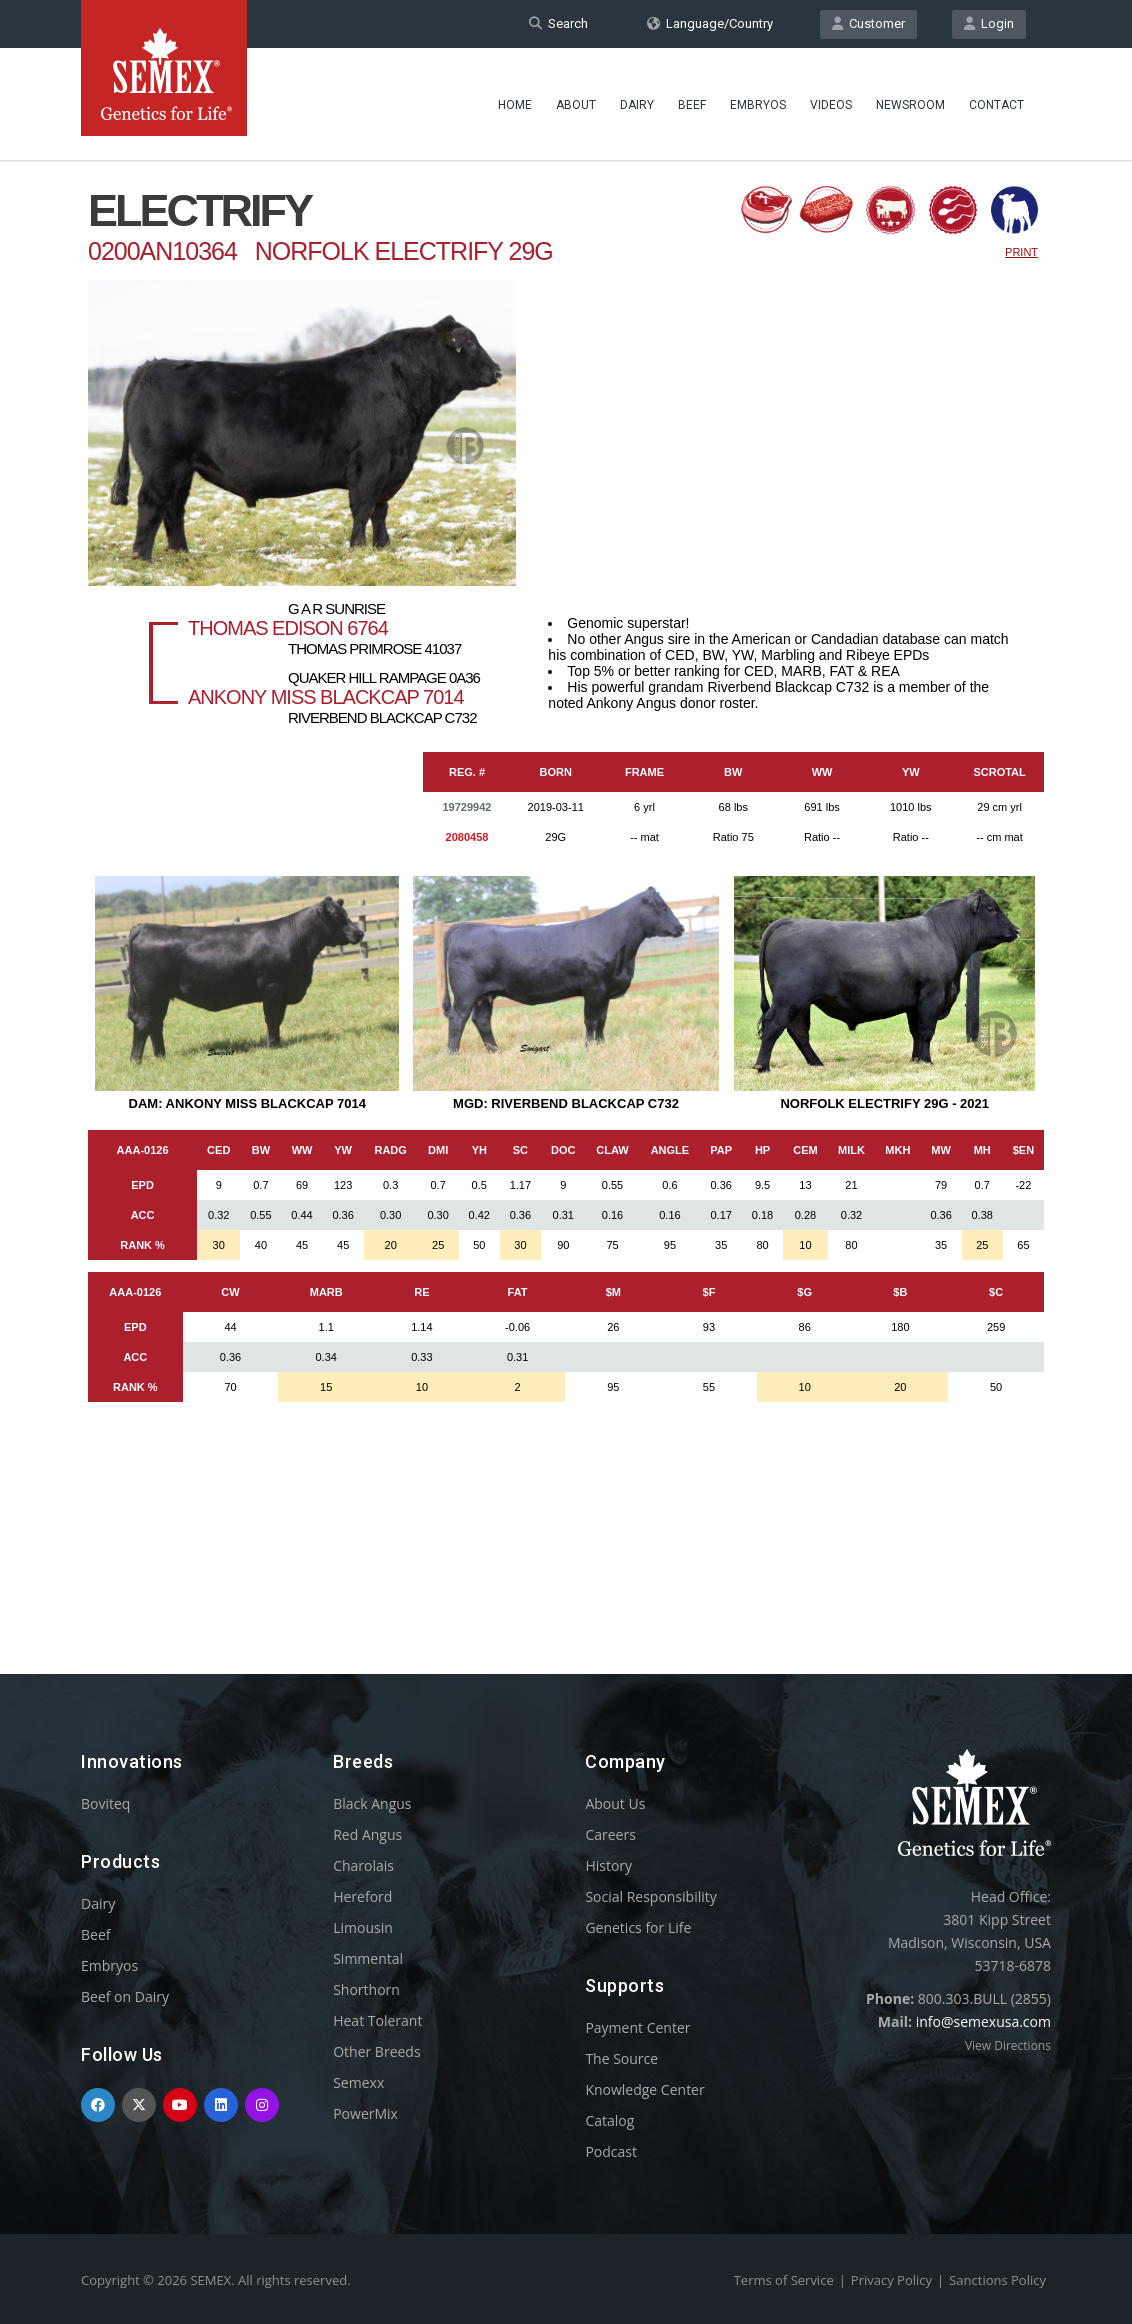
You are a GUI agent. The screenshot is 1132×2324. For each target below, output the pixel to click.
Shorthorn (366, 1989)
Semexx (358, 2082)
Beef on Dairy (125, 1996)
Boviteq (105, 1803)
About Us (615, 1803)
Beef (692, 105)
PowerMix (365, 2113)
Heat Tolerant (377, 2020)
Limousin (363, 1927)
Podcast (611, 2151)
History (608, 1865)
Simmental (368, 1958)
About (576, 105)
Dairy (637, 105)
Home (515, 105)
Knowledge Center (644, 2089)
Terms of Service (784, 2280)
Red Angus (367, 1834)
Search (558, 23)
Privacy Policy (891, 2280)
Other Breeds (376, 2051)
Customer (868, 23)
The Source (621, 2058)
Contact (996, 105)
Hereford (362, 1896)
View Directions (1008, 2045)
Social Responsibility (650, 1896)
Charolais (363, 1865)
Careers (610, 1834)
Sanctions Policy (997, 2280)
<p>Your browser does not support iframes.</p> (566, 878)
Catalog (609, 2120)
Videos (831, 105)
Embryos (758, 105)
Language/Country (710, 23)
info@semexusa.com (983, 2021)
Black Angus (372, 1803)
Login (989, 23)
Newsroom (910, 105)
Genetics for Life (638, 1927)
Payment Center (637, 2027)
